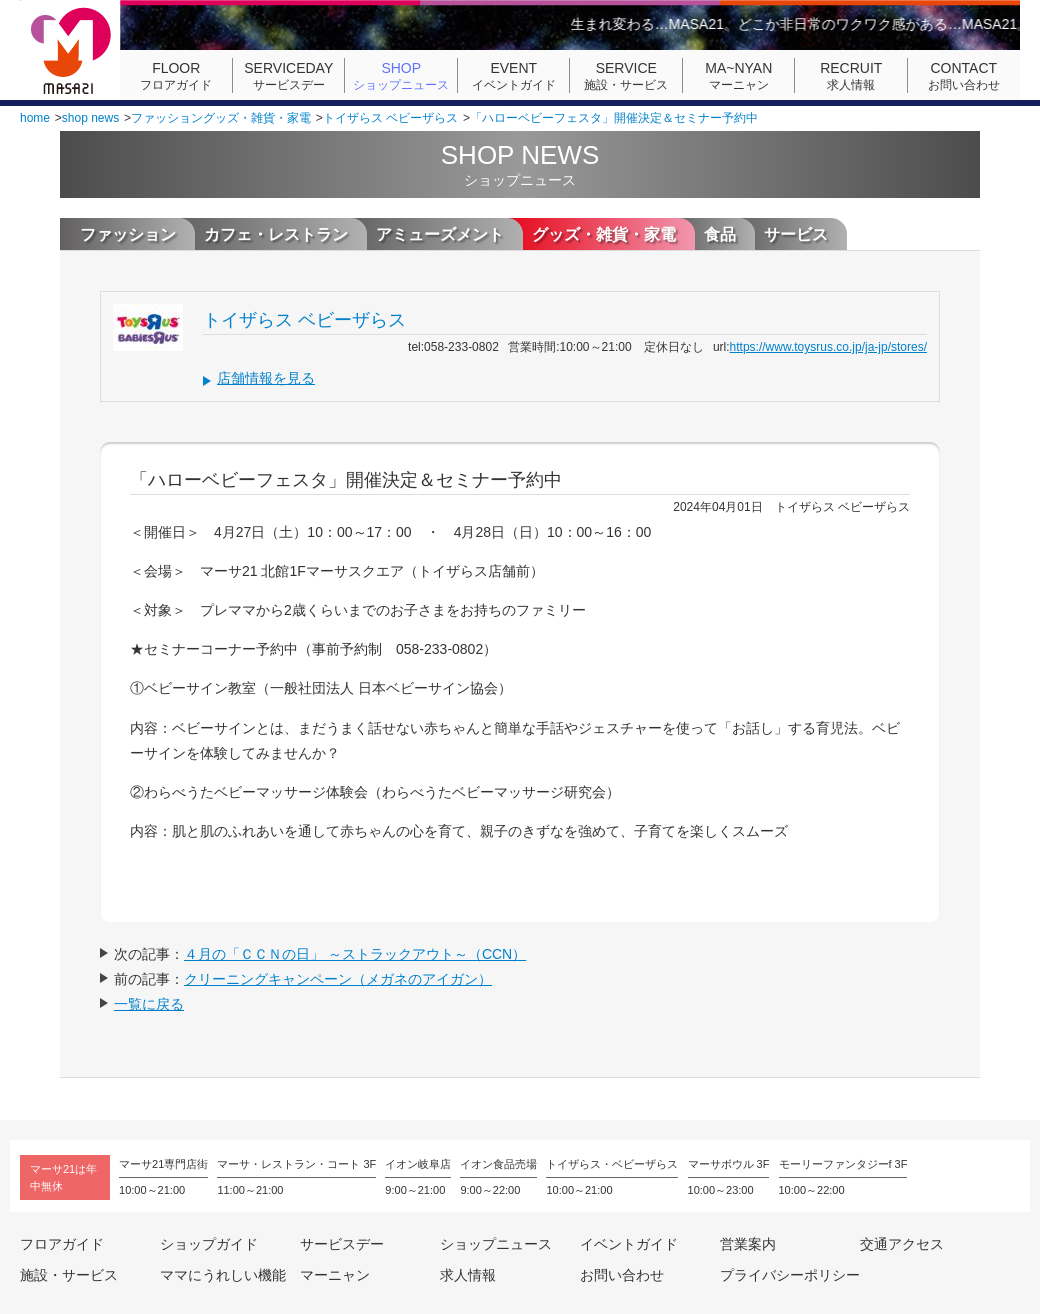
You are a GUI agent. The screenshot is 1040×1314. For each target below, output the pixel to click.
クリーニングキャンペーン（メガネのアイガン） (338, 979)
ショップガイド (209, 1244)
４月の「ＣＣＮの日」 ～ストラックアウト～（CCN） (355, 954)
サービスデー (289, 76)
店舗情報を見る (266, 378)
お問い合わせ (964, 76)
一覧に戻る (149, 1004)
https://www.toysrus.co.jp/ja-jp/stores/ (828, 347)
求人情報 (851, 76)
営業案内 (748, 1244)
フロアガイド (176, 76)
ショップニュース (401, 76)
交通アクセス (902, 1244)
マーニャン (739, 76)
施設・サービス (626, 76)
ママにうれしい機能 (223, 1275)
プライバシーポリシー (790, 1275)
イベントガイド (514, 76)
